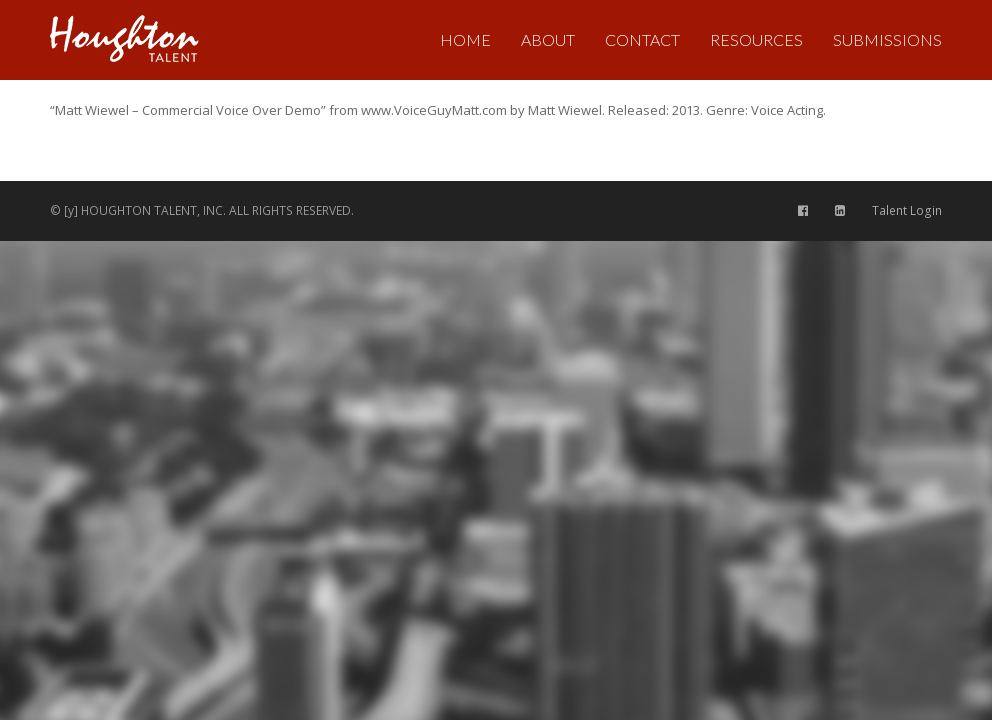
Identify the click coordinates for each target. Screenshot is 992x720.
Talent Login (907, 210)
